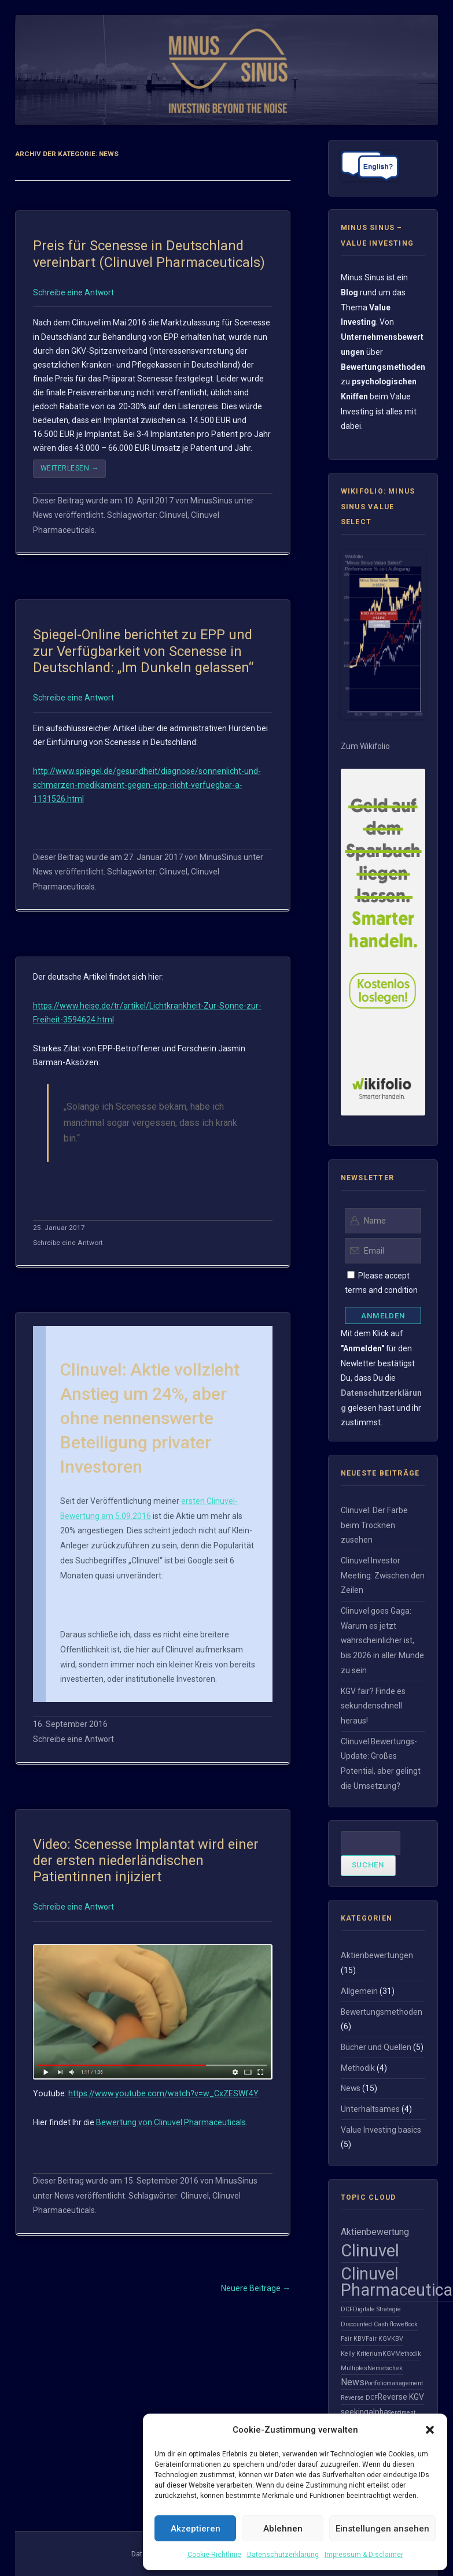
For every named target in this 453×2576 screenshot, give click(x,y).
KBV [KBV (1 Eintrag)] (397, 2339)
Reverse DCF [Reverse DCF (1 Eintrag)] (359, 2397)
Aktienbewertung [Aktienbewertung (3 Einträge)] (375, 2231)
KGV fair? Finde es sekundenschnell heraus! (373, 1706)
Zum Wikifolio (365, 746)
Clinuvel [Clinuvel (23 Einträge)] (370, 2250)
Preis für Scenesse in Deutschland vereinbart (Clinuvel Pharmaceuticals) (149, 254)
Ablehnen (283, 2528)
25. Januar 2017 (59, 1228)
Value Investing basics (381, 2129)
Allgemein (359, 1991)
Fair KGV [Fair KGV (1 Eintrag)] (378, 2339)
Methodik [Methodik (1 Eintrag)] (408, 2354)
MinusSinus (211, 500)
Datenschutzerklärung (283, 2555)
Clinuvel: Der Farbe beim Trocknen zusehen (374, 1525)
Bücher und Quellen (376, 2047)
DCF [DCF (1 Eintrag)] (347, 2309)
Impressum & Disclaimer (364, 2555)
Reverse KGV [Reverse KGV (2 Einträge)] (401, 2396)
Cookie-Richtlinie (214, 2555)
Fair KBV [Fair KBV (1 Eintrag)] (353, 2339)
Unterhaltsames (370, 2109)
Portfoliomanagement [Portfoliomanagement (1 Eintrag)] (393, 2383)
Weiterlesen (69, 468)
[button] (430, 2430)
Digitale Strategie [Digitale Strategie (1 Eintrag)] (377, 2309)
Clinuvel (173, 515)
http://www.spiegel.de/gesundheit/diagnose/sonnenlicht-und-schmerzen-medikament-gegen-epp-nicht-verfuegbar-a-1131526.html (147, 784)
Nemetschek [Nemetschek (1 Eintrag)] (385, 2368)
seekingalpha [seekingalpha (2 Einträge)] (364, 2411)
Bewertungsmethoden (381, 2012)
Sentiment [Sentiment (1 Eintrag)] (401, 2412)
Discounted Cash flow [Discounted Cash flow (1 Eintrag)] (371, 2324)
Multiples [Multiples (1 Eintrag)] (354, 2368)
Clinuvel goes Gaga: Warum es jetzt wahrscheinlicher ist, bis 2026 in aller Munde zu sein (382, 1640)
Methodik (358, 2068)
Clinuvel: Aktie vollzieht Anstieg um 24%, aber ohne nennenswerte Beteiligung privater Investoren (150, 1418)
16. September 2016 (70, 1724)
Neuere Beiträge (255, 2288)
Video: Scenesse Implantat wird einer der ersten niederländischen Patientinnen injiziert (146, 1860)
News (43, 515)
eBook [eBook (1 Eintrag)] (409, 2324)
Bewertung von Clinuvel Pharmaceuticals (171, 2122)
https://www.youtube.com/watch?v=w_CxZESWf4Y (163, 2093)
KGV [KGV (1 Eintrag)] (388, 2354)
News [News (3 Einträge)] (352, 2382)
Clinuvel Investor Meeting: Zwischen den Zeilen (383, 1575)
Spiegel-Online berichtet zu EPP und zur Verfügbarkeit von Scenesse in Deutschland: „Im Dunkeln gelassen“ (143, 651)
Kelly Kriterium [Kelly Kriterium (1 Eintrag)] (361, 2354)
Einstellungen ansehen (382, 2528)
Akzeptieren (195, 2528)
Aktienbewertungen (377, 1955)
